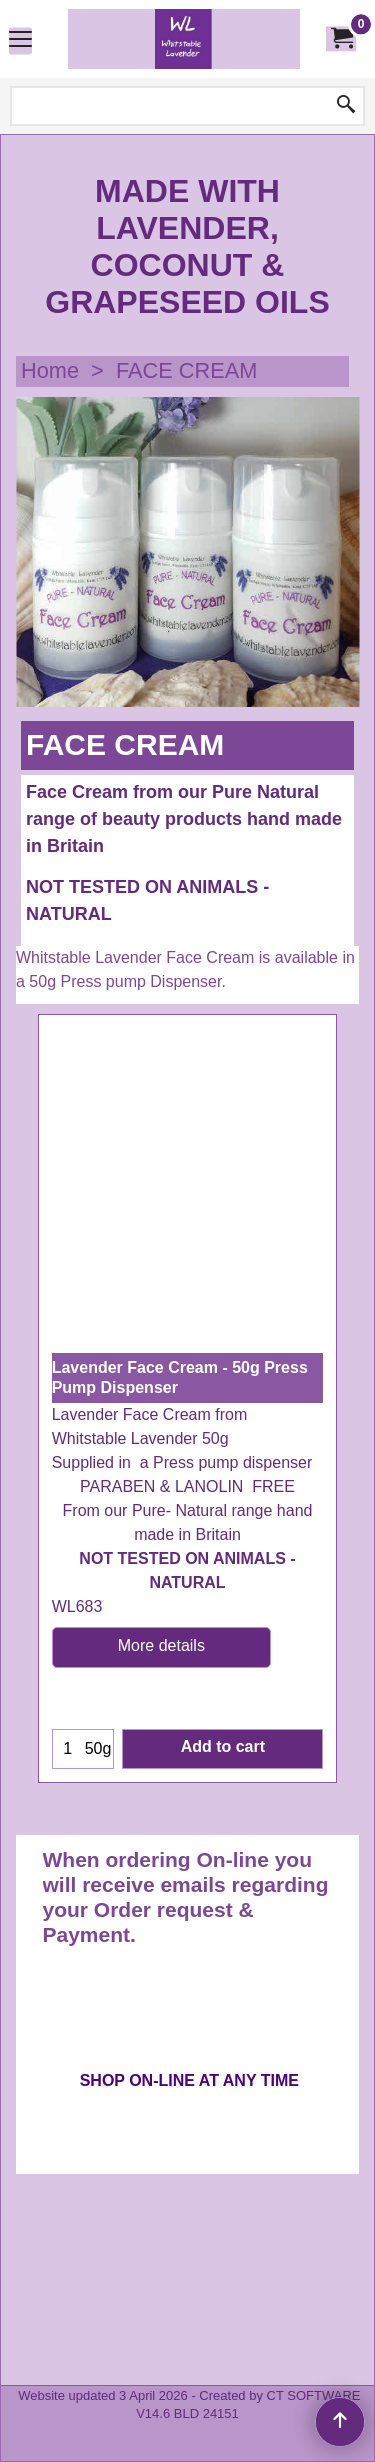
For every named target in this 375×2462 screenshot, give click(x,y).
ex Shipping (94, 1530)
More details (161, 1855)
